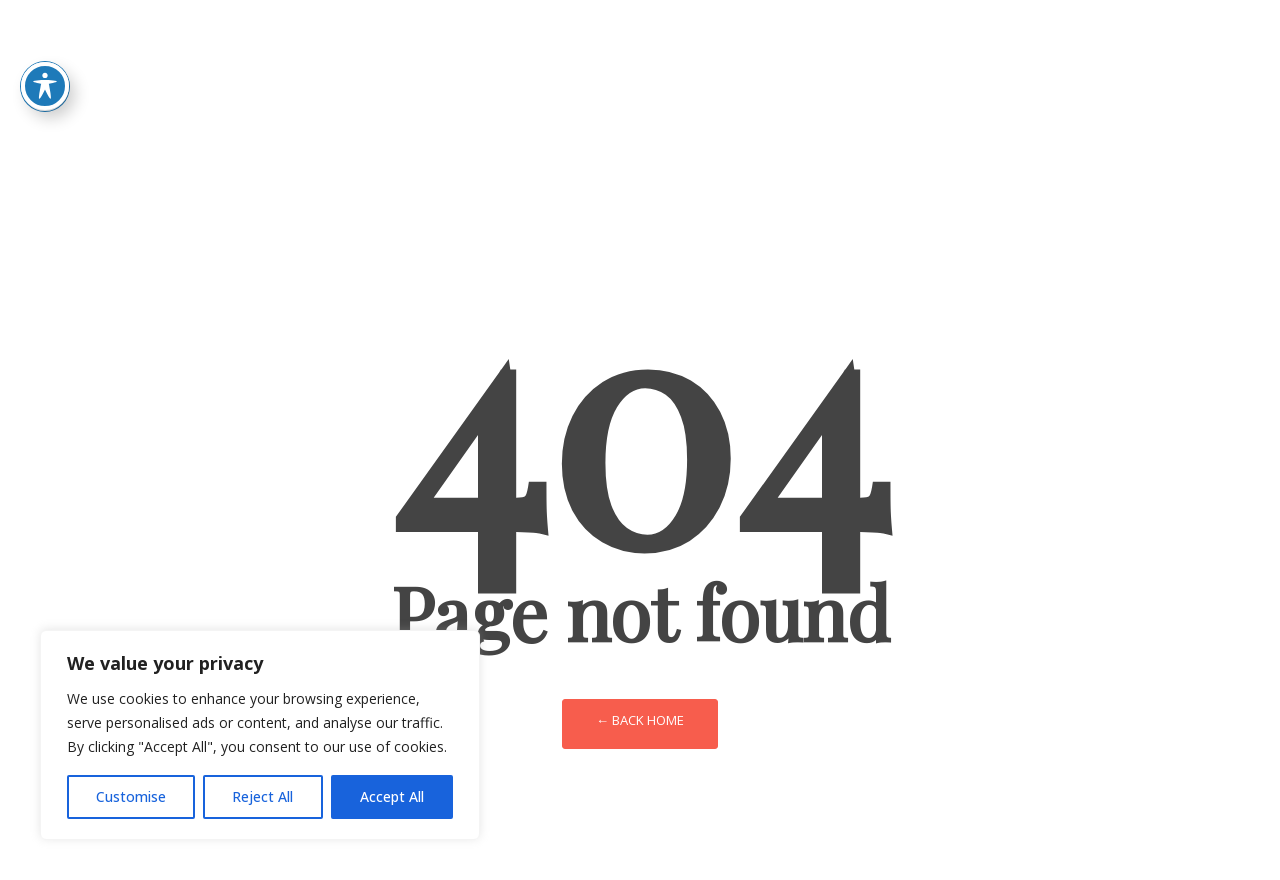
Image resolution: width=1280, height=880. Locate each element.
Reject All (262, 796)
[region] (260, 735)
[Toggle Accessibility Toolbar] (45, 54)
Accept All (392, 796)
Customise (131, 796)
